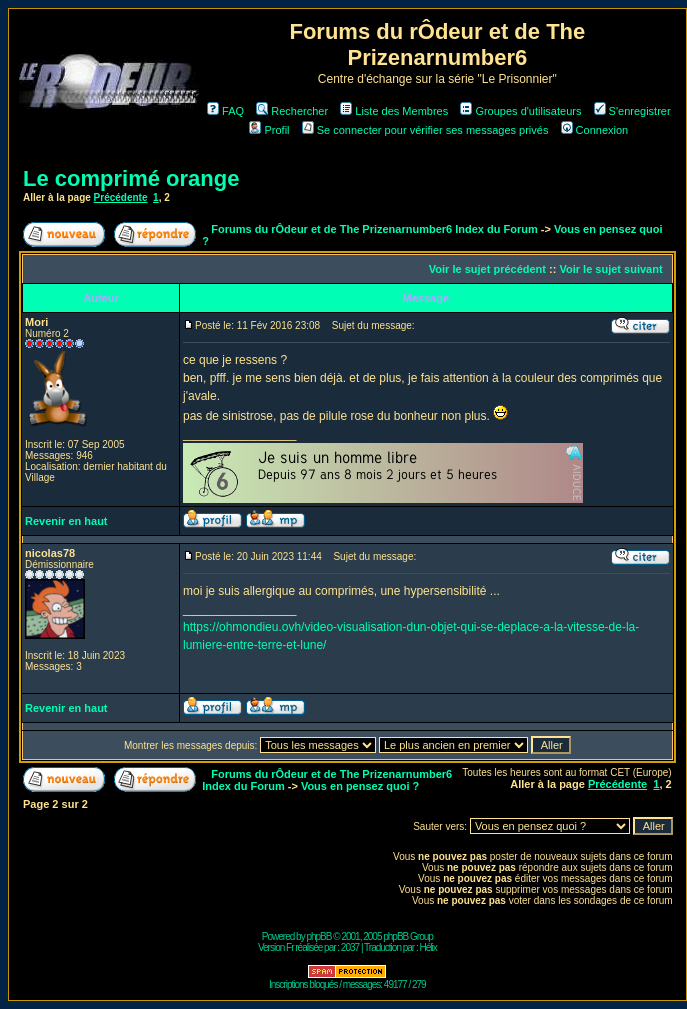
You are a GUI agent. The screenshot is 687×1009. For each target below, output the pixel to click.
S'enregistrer (632, 111)
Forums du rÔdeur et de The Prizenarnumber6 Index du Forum (374, 229)
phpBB (318, 936)
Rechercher (292, 111)
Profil (269, 130)
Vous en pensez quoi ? (360, 786)
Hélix (428, 947)
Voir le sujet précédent (487, 269)
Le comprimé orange (131, 178)
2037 (350, 947)
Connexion (595, 130)
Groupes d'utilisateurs (520, 111)
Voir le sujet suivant (610, 269)
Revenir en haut (66, 521)
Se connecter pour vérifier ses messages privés (425, 130)
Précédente (121, 197)
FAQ (225, 111)
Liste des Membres (394, 111)
